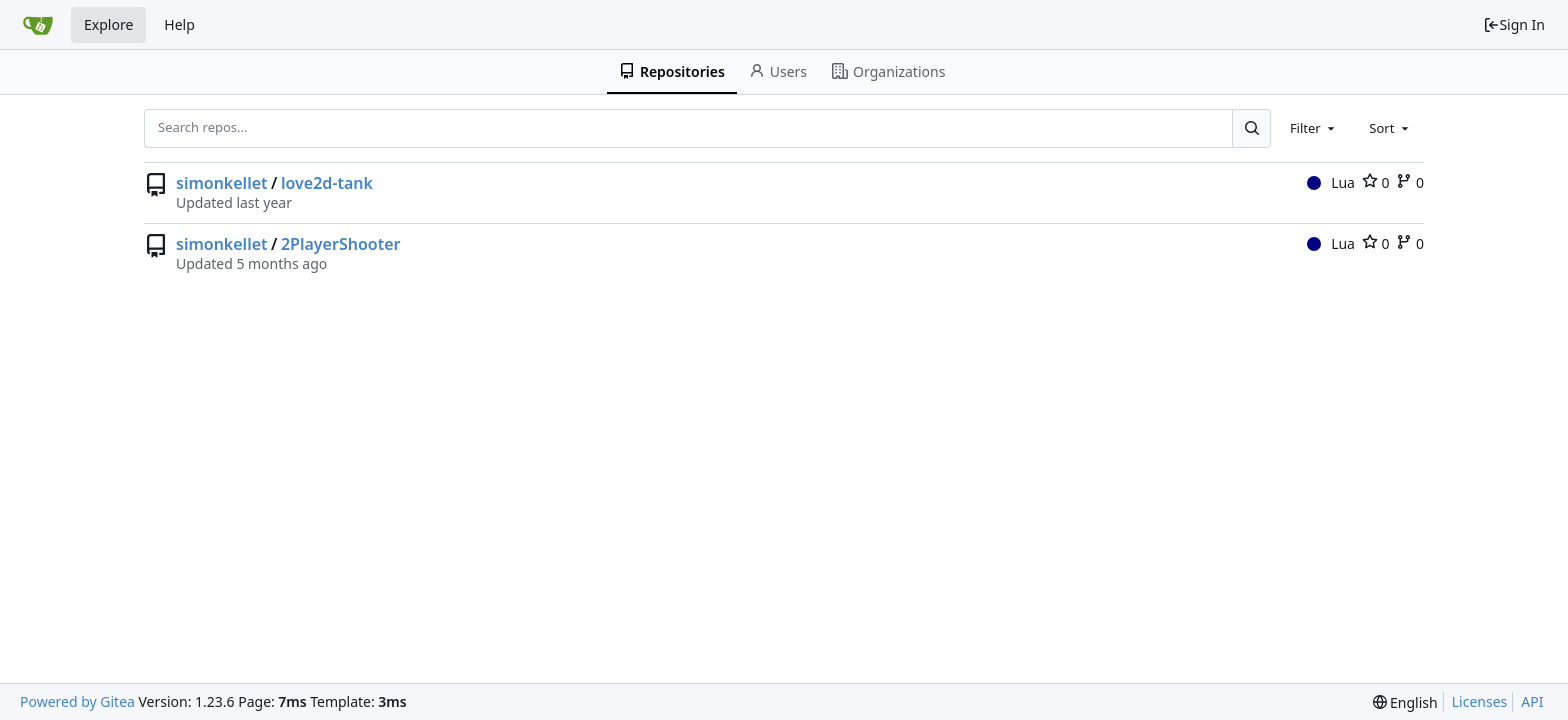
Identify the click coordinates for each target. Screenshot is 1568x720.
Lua (1331, 182)
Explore (108, 24)
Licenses (1480, 701)
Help (179, 24)
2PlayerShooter (341, 244)
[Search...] (1251, 128)
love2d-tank (327, 183)
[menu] (1405, 702)
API (1532, 701)
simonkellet (222, 183)
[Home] (38, 25)
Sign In (1514, 24)
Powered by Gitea (77, 701)
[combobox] (1314, 128)
